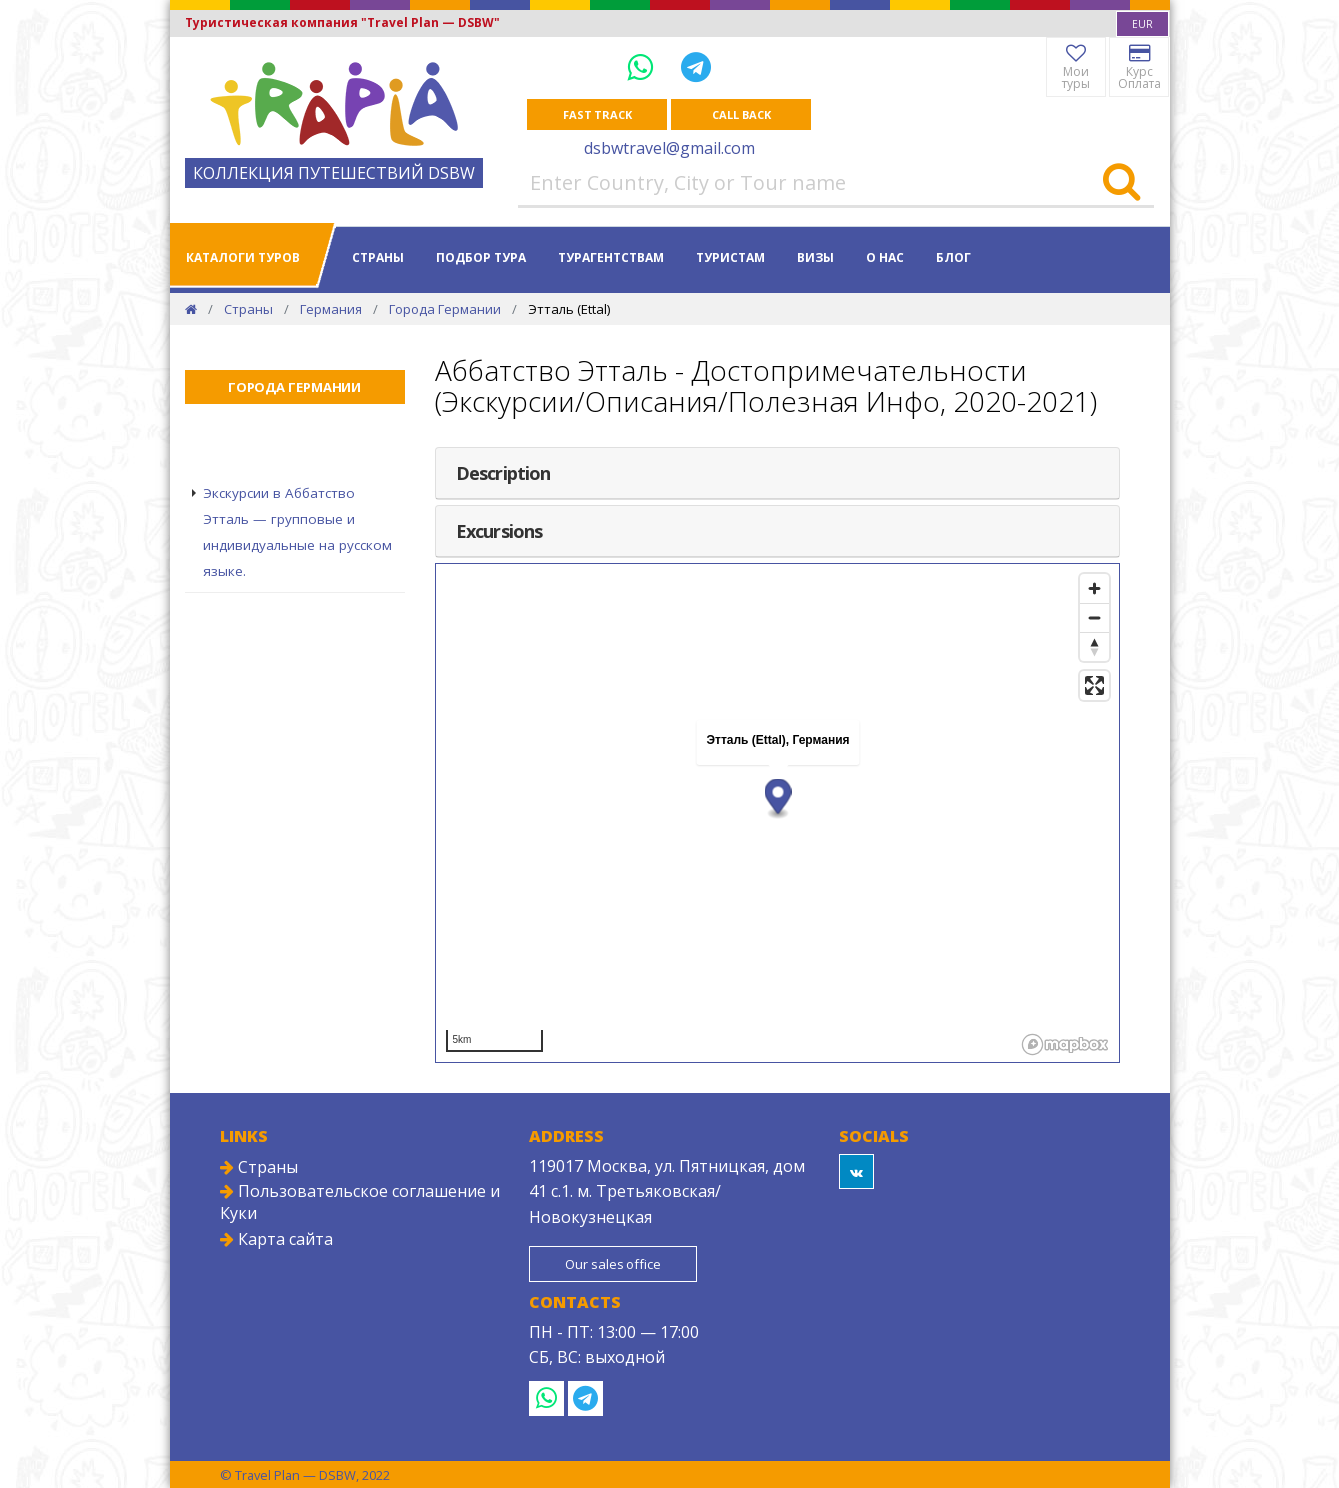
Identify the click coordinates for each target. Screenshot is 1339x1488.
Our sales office (612, 1264)
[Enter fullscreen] (1094, 685)
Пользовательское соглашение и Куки (360, 1202)
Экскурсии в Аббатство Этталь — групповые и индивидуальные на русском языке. (297, 532)
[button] (777, 798)
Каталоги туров (243, 257)
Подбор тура (481, 257)
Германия (331, 309)
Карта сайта (276, 1239)
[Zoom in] (1094, 588)
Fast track (597, 114)
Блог (953, 257)
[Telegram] (696, 66)
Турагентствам (611, 257)
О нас (885, 257)
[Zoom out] (1094, 617)
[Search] (1121, 183)
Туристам (730, 257)
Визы (815, 257)
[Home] (191, 309)
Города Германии (445, 309)
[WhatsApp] (644, 66)
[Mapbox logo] (1065, 1044)
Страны (378, 257)
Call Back (741, 114)
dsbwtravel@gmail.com (669, 148)
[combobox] (1142, 24)
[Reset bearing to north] (1094, 646)
